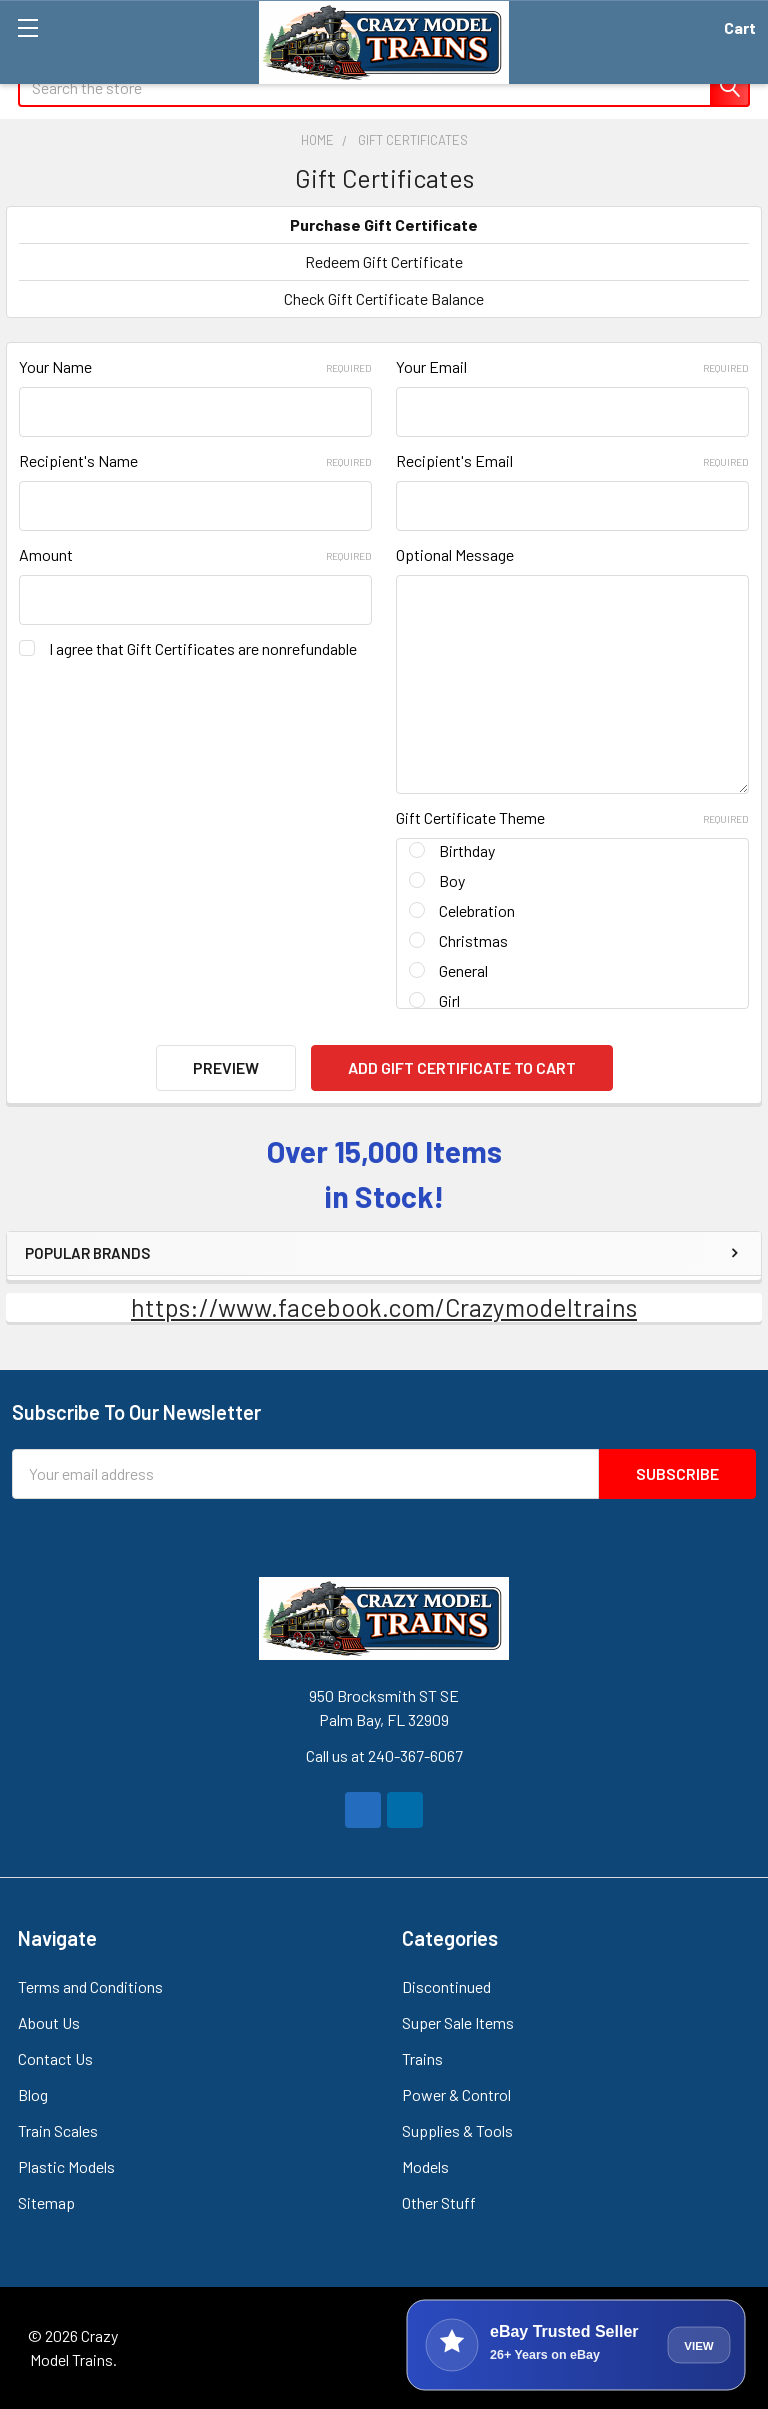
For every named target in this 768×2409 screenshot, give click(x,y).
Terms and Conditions (90, 1986)
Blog (33, 2094)
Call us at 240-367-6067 (384, 1755)
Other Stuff (439, 2202)
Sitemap (46, 2202)
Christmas (473, 940)
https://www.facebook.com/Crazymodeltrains (384, 1307)
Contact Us (55, 2058)
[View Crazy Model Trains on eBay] (576, 2345)
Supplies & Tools (457, 2130)
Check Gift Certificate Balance (384, 298)
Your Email (572, 366)
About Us (49, 2022)
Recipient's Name (195, 460)
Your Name (195, 366)
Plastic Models (66, 2166)
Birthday (467, 850)
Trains (422, 2058)
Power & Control (456, 2094)
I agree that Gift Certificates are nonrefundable (203, 648)
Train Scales (58, 2130)
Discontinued (446, 1986)
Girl (449, 1000)
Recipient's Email (572, 460)
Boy (452, 880)
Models (425, 2166)
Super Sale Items (458, 2022)
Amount (195, 554)
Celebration (477, 910)
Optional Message (455, 554)
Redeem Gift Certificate (384, 261)
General (463, 970)
